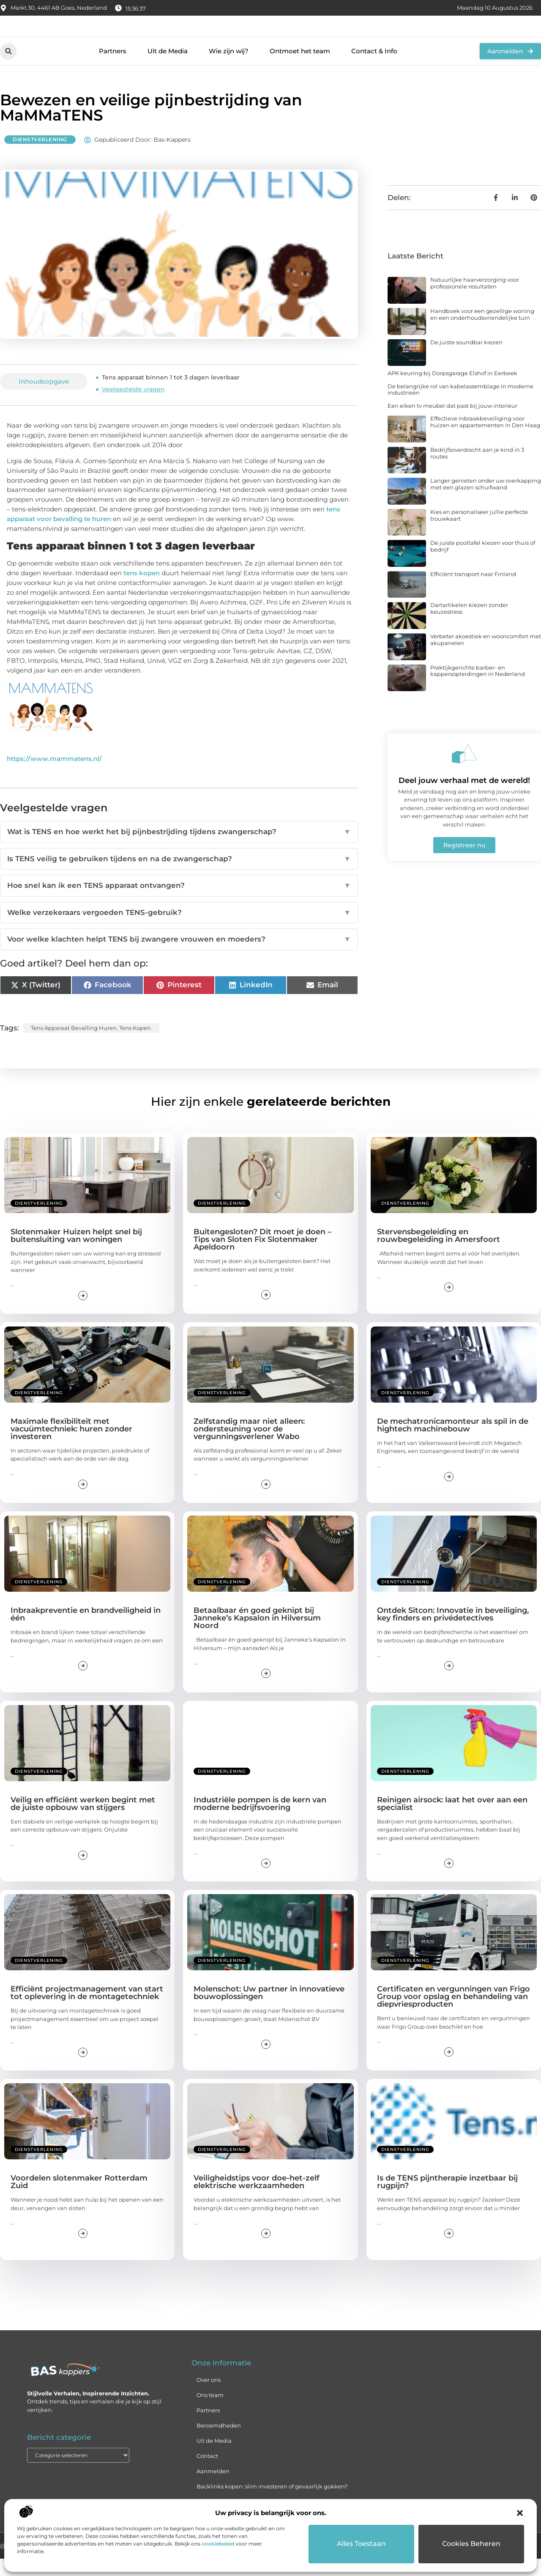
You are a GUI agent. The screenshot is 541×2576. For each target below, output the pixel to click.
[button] (520, 2513)
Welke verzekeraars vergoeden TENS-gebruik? (179, 930)
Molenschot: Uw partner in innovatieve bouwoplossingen (269, 2010)
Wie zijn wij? (229, 68)
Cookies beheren (471, 2543)
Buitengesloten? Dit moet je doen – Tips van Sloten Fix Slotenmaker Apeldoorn (262, 1257)
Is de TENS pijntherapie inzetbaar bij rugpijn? (447, 2199)
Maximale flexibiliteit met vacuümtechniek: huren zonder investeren (71, 1446)
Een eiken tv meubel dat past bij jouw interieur (452, 423)
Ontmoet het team (300, 68)
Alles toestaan (361, 2543)
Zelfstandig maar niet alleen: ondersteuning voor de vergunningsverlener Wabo (249, 1446)
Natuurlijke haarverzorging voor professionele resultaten (474, 301)
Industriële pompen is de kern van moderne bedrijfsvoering (260, 1821)
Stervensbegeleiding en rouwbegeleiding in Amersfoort (438, 1253)
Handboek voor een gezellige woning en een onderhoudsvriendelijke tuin (482, 331)
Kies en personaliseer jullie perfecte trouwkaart (479, 532)
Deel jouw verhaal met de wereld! (464, 797)
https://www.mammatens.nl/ (54, 776)
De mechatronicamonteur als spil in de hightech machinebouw (452, 1442)
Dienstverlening (40, 157)
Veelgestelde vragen (133, 407)
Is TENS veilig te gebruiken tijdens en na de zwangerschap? (179, 876)
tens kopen (141, 590)
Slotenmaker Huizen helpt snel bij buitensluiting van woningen (76, 1253)
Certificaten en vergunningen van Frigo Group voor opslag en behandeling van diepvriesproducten (453, 2014)
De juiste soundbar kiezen (466, 359)
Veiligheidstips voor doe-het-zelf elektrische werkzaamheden (257, 2199)
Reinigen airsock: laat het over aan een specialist (452, 1821)
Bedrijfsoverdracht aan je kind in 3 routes (477, 470)
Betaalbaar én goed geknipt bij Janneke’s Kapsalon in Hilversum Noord (257, 1635)
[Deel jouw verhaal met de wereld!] (464, 771)
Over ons (209, 2397)
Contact (207, 2473)
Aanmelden (213, 2488)
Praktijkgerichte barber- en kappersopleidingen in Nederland (477, 688)
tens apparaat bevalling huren (74, 1045)
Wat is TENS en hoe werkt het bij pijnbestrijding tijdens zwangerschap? (179, 849)
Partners (112, 68)
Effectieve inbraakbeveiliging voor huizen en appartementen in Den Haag (485, 439)
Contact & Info (374, 68)
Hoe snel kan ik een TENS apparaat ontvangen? (179, 903)
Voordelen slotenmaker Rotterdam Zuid (79, 2199)
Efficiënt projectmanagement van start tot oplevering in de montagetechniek (87, 2010)
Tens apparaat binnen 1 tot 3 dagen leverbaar (171, 395)
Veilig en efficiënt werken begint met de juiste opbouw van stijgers (83, 1821)
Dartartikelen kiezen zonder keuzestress (469, 626)
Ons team (210, 2412)
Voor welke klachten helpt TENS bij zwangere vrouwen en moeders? (179, 956)
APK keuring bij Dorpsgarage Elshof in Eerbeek (452, 390)
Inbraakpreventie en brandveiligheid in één (86, 1631)
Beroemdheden (219, 2442)
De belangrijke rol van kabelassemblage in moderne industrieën (460, 407)
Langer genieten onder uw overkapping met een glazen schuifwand (485, 501)
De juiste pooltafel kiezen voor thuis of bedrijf (482, 564)
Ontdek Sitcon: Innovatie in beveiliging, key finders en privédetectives (453, 1631)
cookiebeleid (218, 2543)
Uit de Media (168, 68)
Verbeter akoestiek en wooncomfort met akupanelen (485, 657)
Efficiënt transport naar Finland (473, 591)
